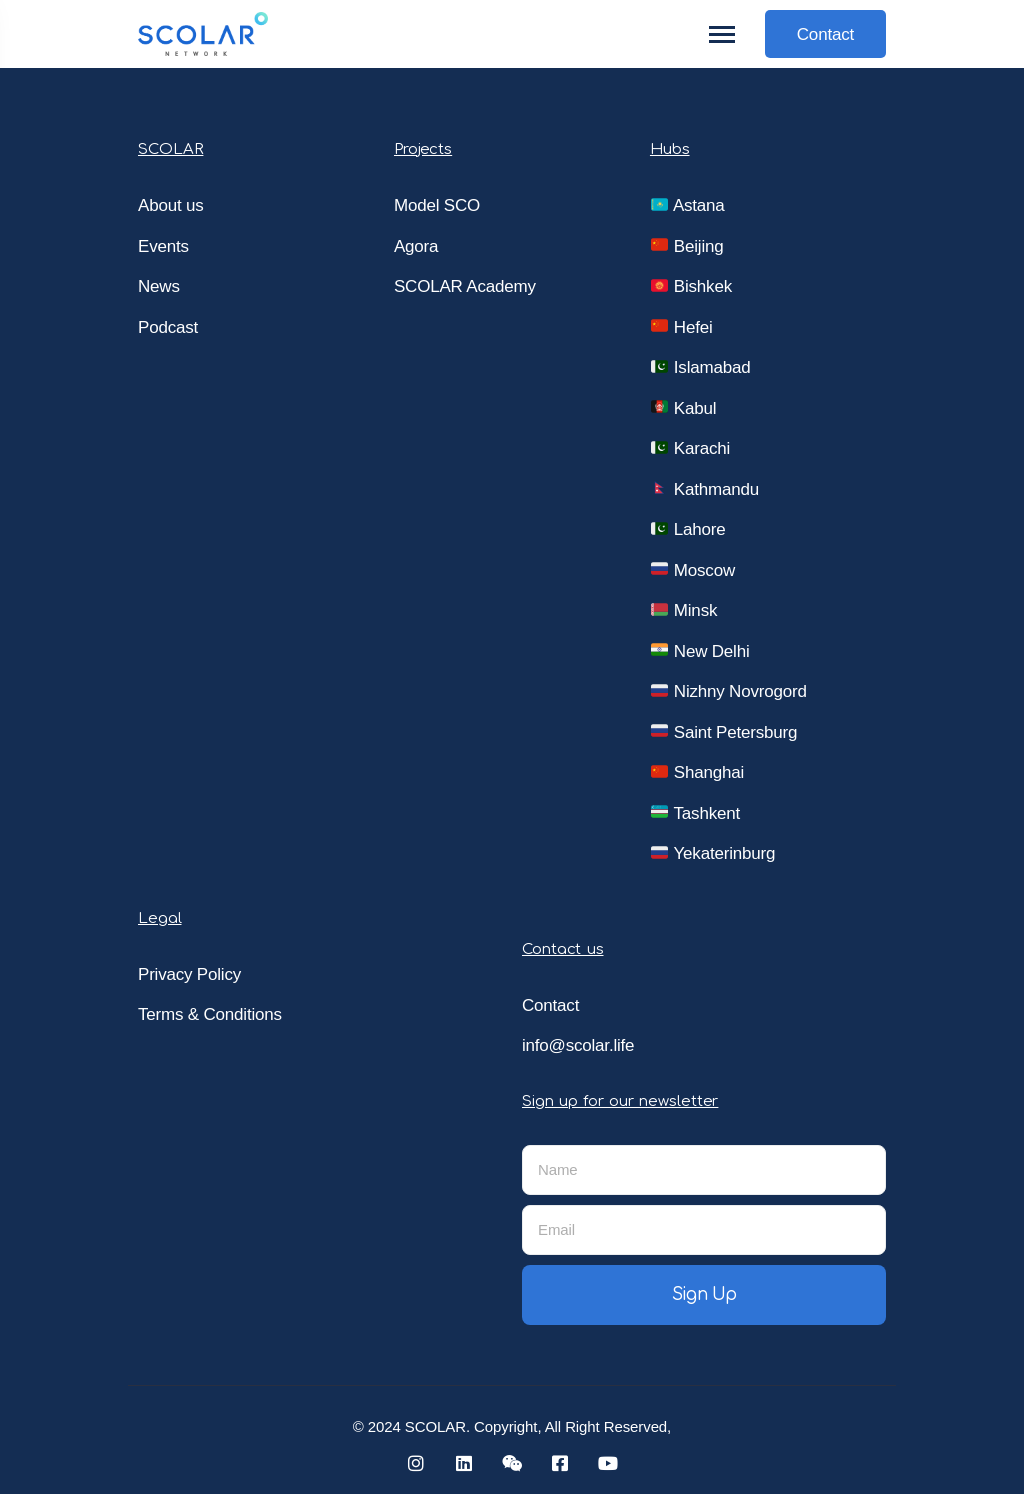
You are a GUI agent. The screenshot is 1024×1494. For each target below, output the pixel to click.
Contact (825, 34)
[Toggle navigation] (723, 34)
